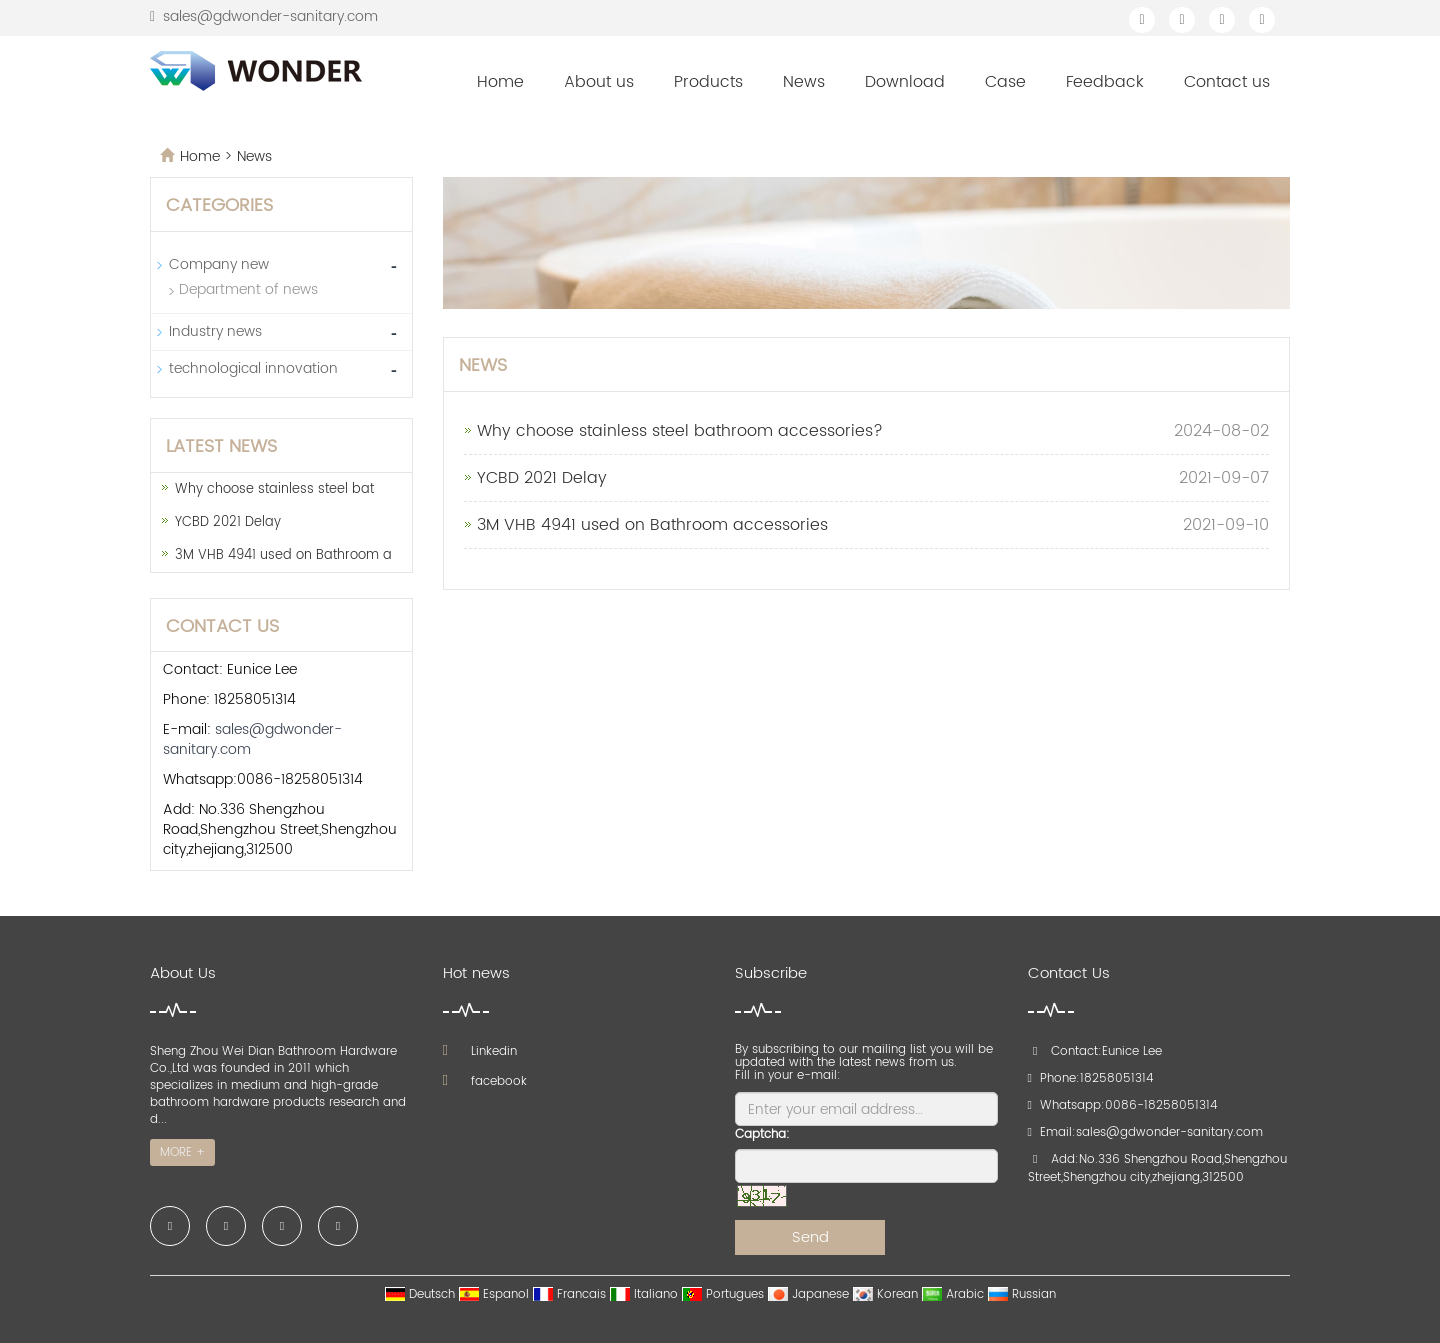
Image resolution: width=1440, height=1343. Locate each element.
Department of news (248, 289)
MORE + (182, 1152)
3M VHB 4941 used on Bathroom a (283, 555)
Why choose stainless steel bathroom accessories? (680, 431)
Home (500, 82)
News (804, 82)
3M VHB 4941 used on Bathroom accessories (652, 525)
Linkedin (480, 1051)
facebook (485, 1081)
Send (810, 1237)
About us (599, 82)
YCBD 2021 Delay (542, 478)
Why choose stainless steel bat (274, 489)
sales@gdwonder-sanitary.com (270, 16)
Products (708, 82)
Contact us (1227, 82)
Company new (219, 264)
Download (905, 82)
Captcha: (762, 1134)
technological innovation (253, 368)
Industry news (215, 331)
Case (1005, 82)
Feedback (1105, 82)
